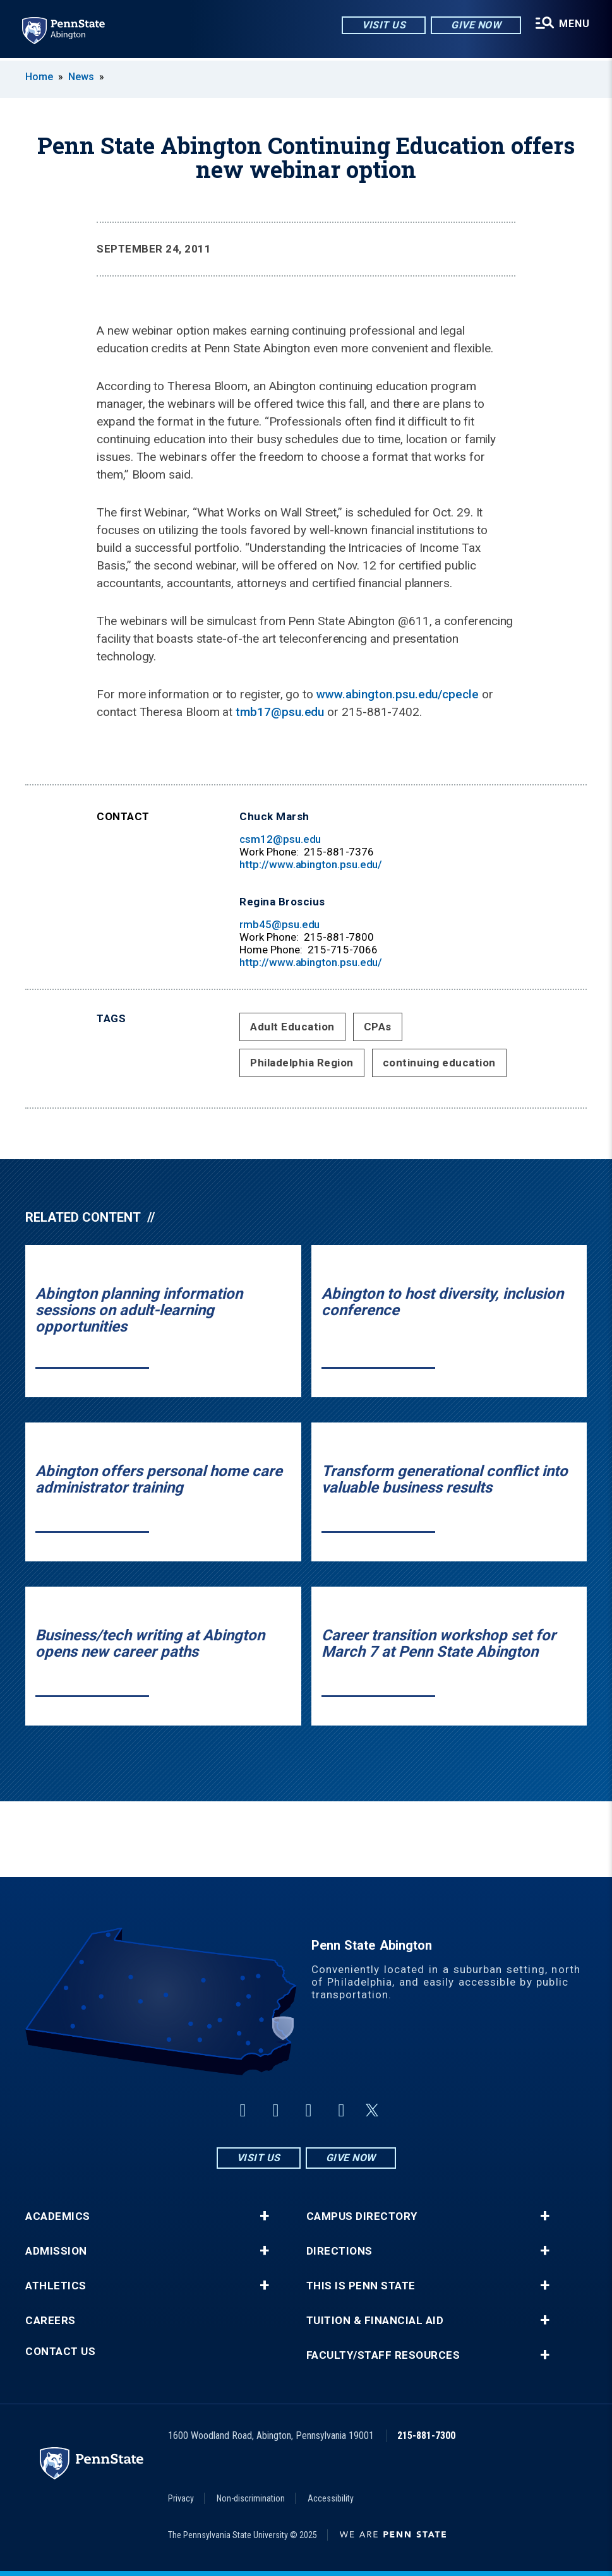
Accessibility (331, 2498)
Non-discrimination (251, 2498)
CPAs (378, 1026)
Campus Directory (361, 2216)
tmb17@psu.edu (280, 712)
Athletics (56, 2286)
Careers (50, 2321)
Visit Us (383, 25)
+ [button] (264, 2216)
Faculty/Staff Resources (383, 2355)
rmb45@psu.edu (279, 924)
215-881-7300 (426, 2436)
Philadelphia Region (302, 1062)
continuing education (439, 1062)
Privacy (181, 2498)
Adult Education (292, 1026)
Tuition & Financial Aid (375, 2321)
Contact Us (60, 2352)
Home (39, 77)
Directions (339, 2251)
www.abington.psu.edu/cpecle (397, 694)
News (81, 77)
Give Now (475, 25)
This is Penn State (361, 2286)
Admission (56, 2251)
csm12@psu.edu (280, 839)
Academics (57, 2216)
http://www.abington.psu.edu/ (310, 864)
